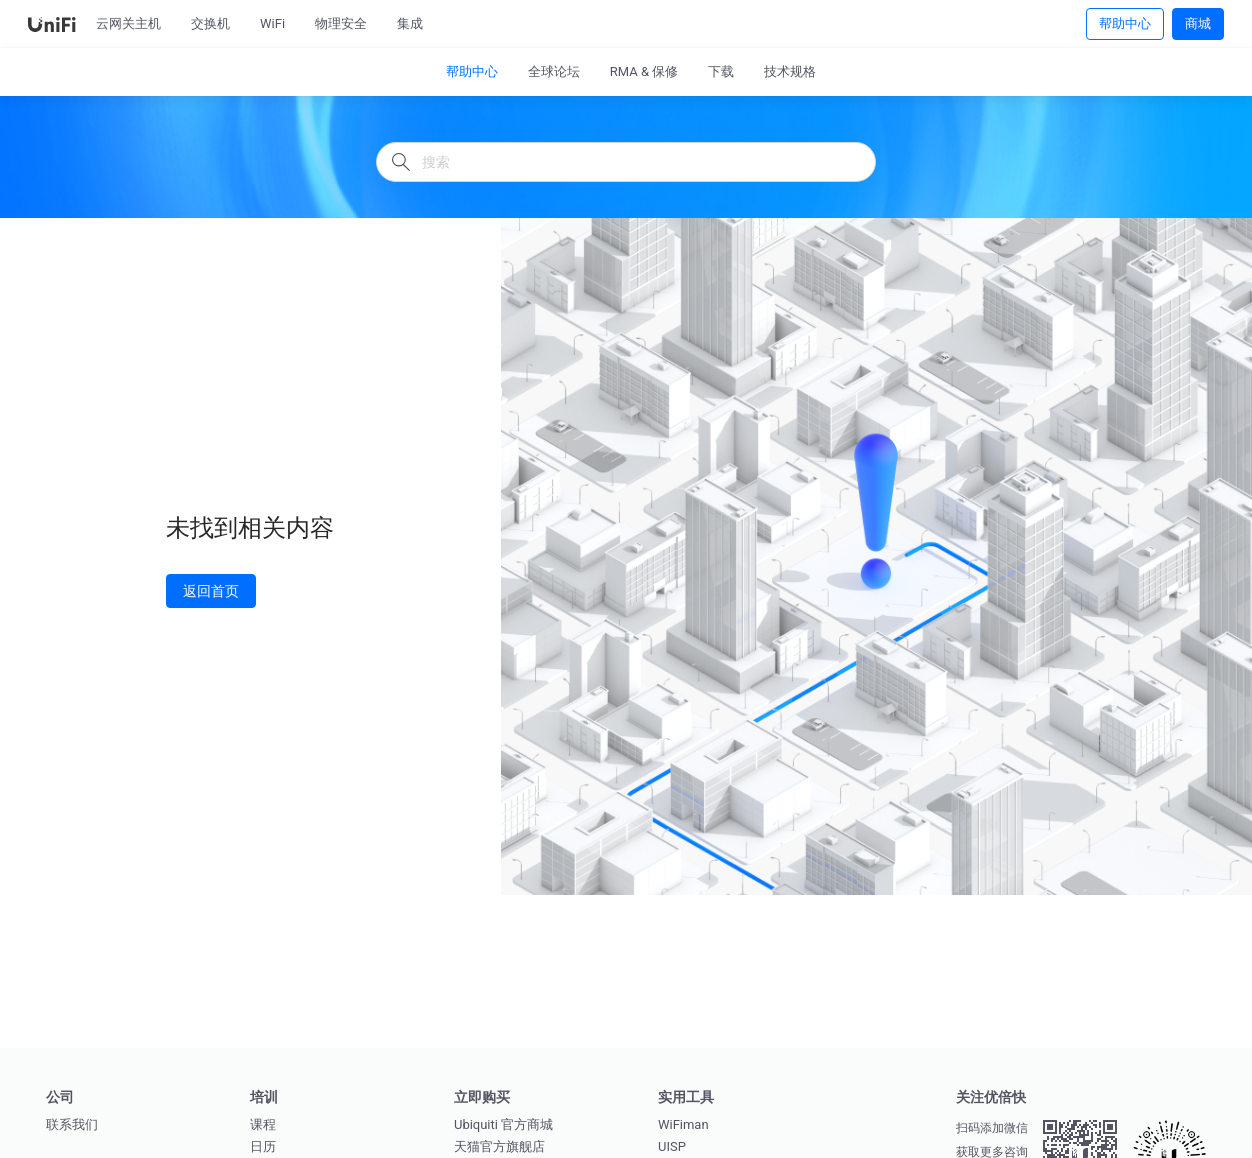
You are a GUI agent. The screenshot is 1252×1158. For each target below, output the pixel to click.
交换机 (210, 23)
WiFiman (683, 1124)
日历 (263, 1146)
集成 (410, 23)
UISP (672, 1146)
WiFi (272, 23)
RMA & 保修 (644, 71)
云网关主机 (128, 23)
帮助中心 (1125, 23)
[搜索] (626, 162)
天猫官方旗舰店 (499, 1146)
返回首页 (211, 590)
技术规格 (790, 71)
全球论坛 (554, 71)
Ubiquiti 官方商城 (503, 1124)
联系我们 (72, 1124)
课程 (263, 1124)
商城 (1198, 23)
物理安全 (341, 23)
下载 (721, 71)
